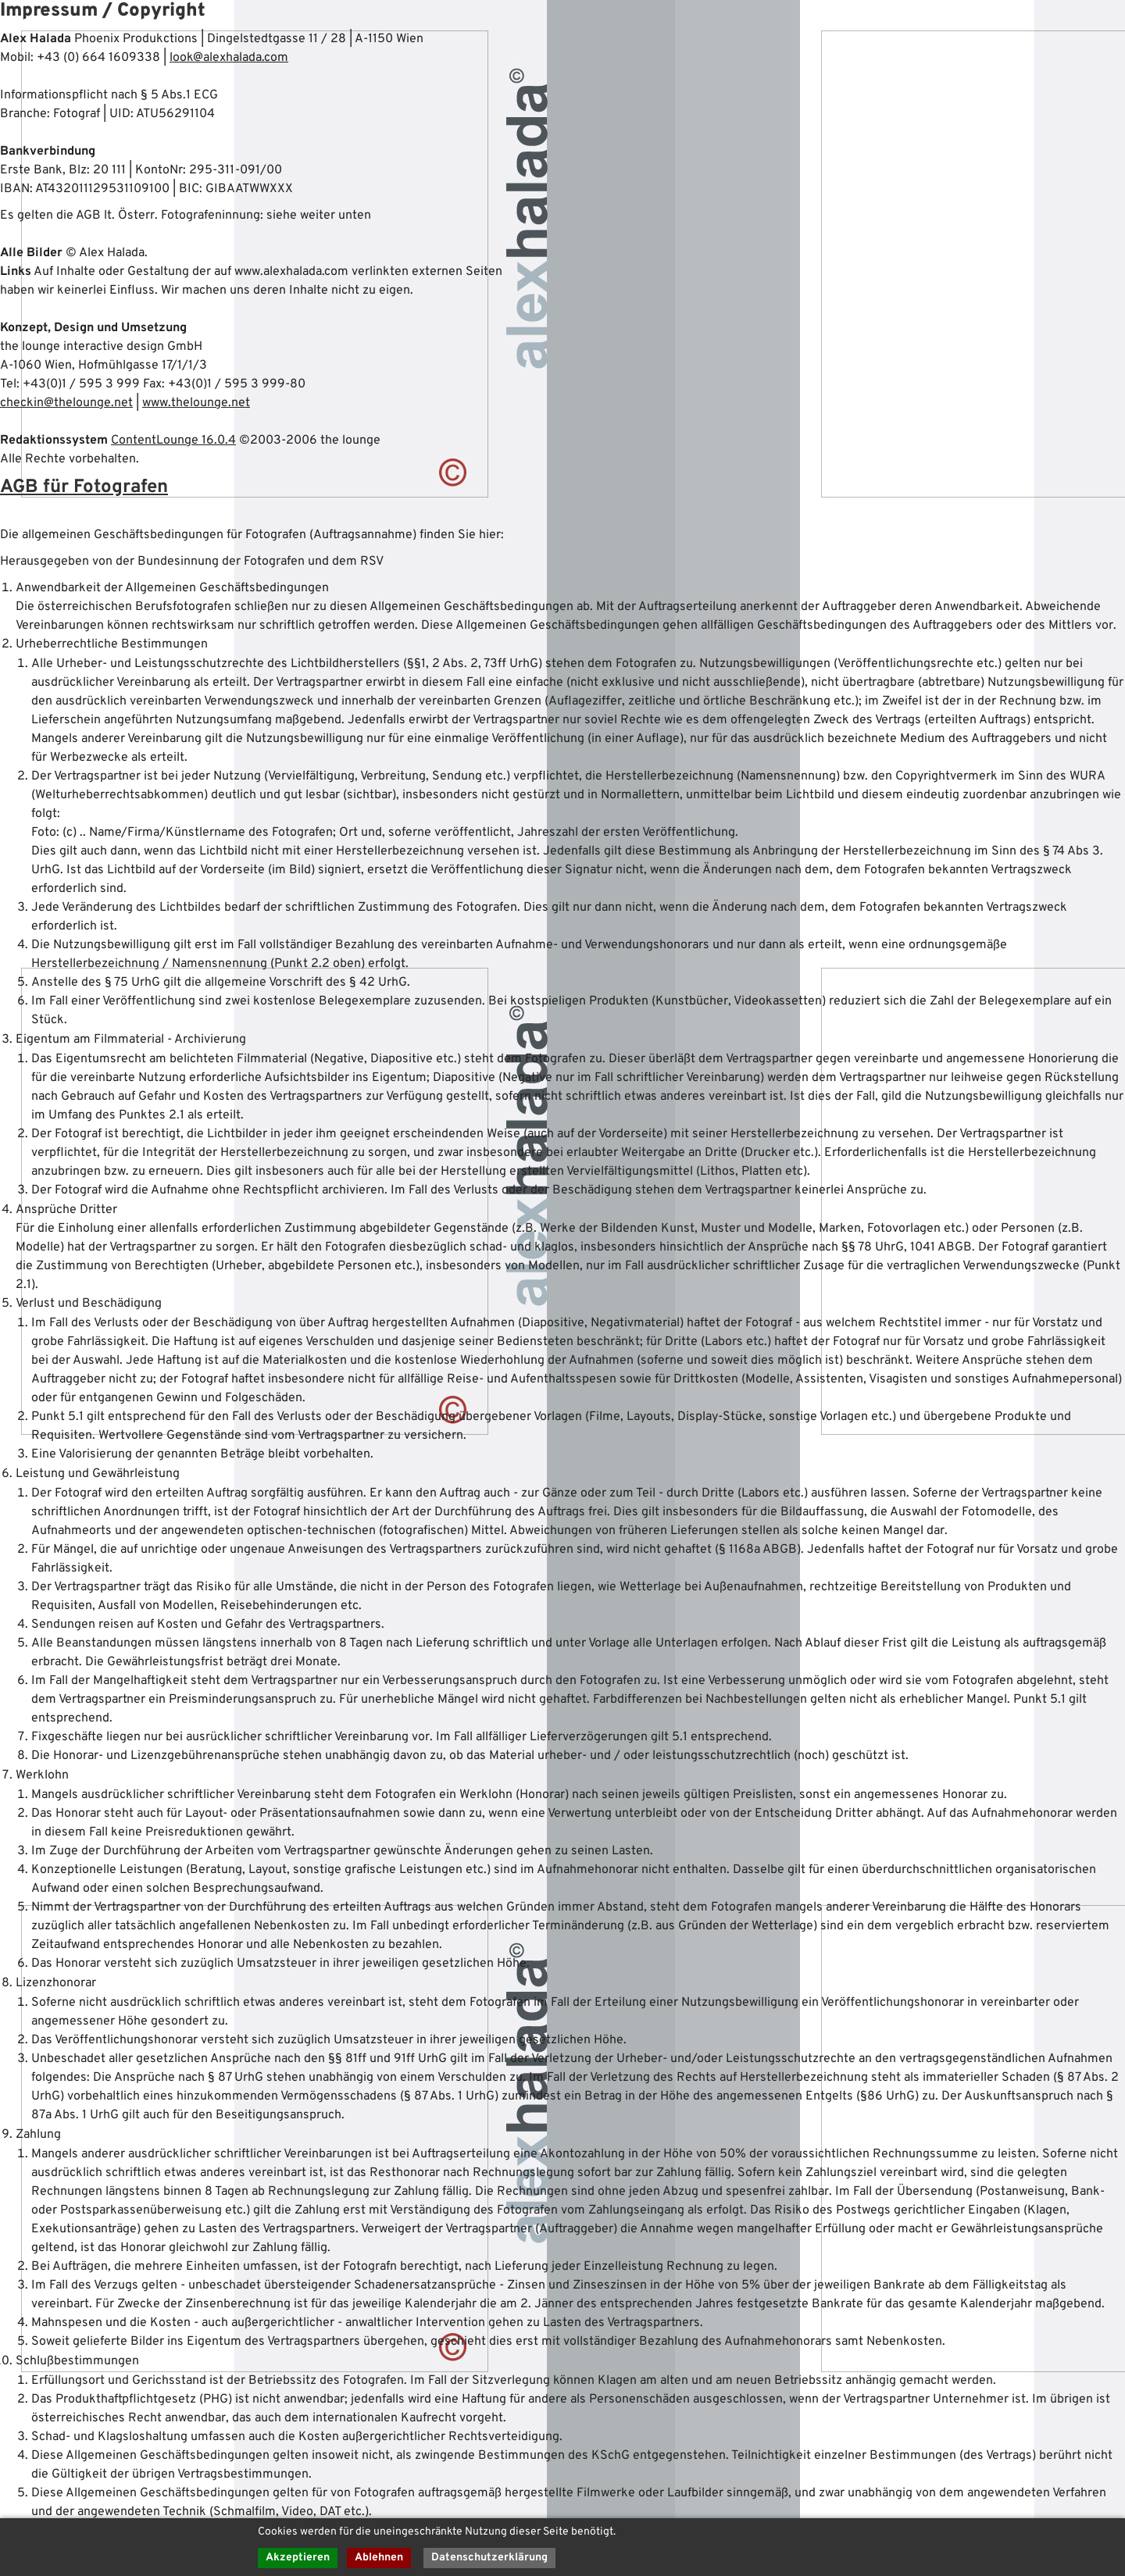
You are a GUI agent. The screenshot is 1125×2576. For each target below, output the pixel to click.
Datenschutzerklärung (489, 2557)
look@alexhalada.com (229, 58)
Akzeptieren (298, 2557)
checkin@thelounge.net (66, 403)
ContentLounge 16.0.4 (173, 440)
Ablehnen (379, 2557)
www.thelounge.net (196, 403)
